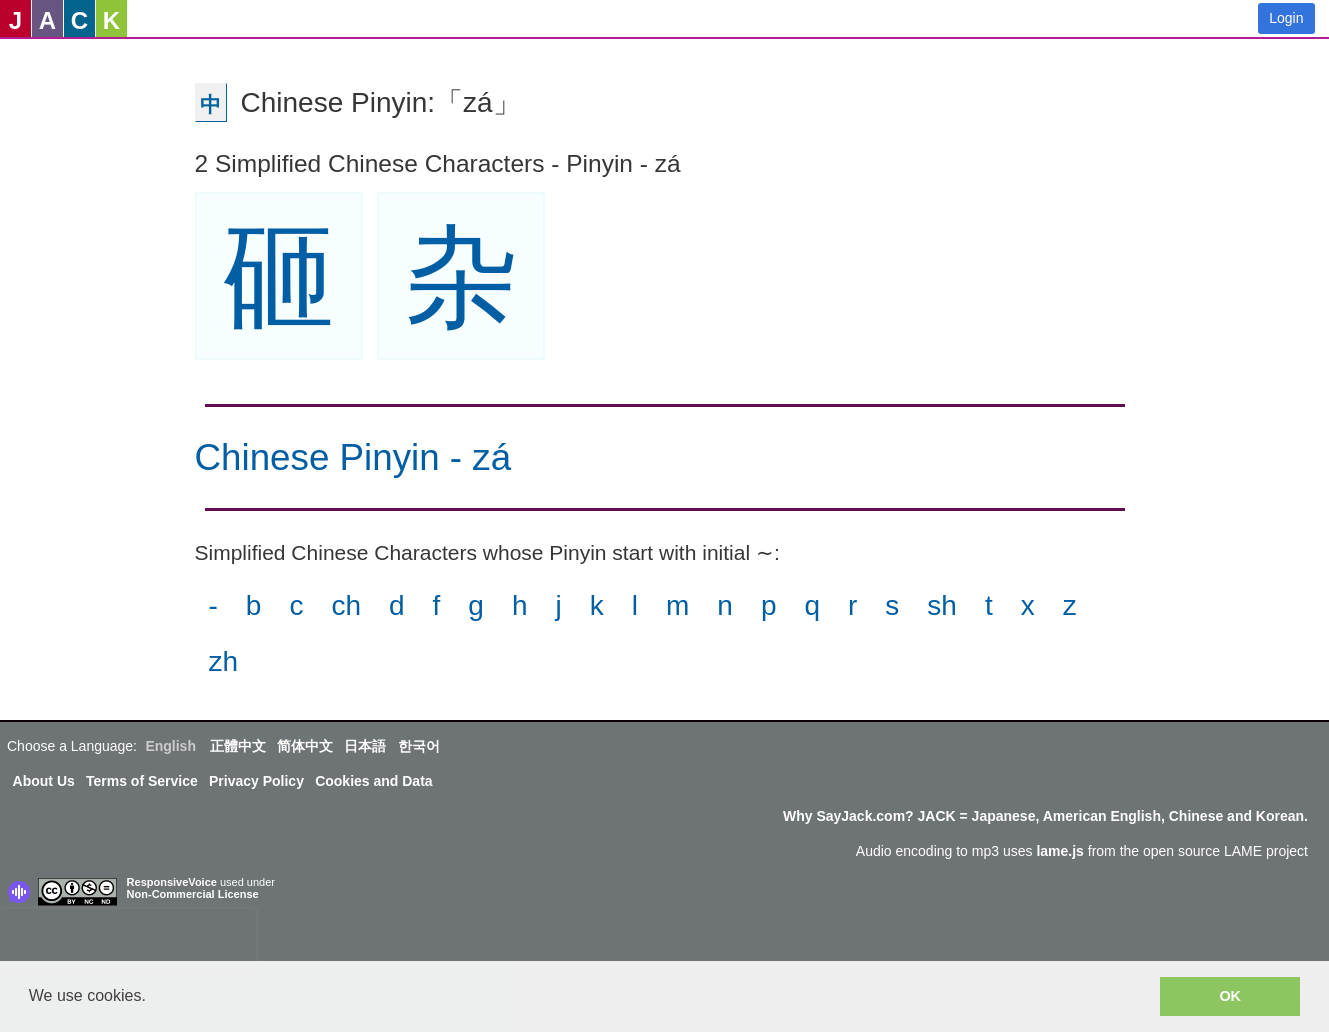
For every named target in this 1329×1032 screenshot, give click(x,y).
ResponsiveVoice (172, 882)
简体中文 (305, 746)
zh (224, 661)
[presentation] (128, 939)
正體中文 (238, 746)
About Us (44, 781)
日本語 (365, 746)
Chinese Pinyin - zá (353, 457)
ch (346, 605)
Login (1286, 18)
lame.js (1059, 851)
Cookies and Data (373, 781)
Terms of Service (142, 781)
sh (942, 605)
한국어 (419, 746)
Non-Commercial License (193, 894)
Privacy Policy (256, 781)
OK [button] (1230, 996)
